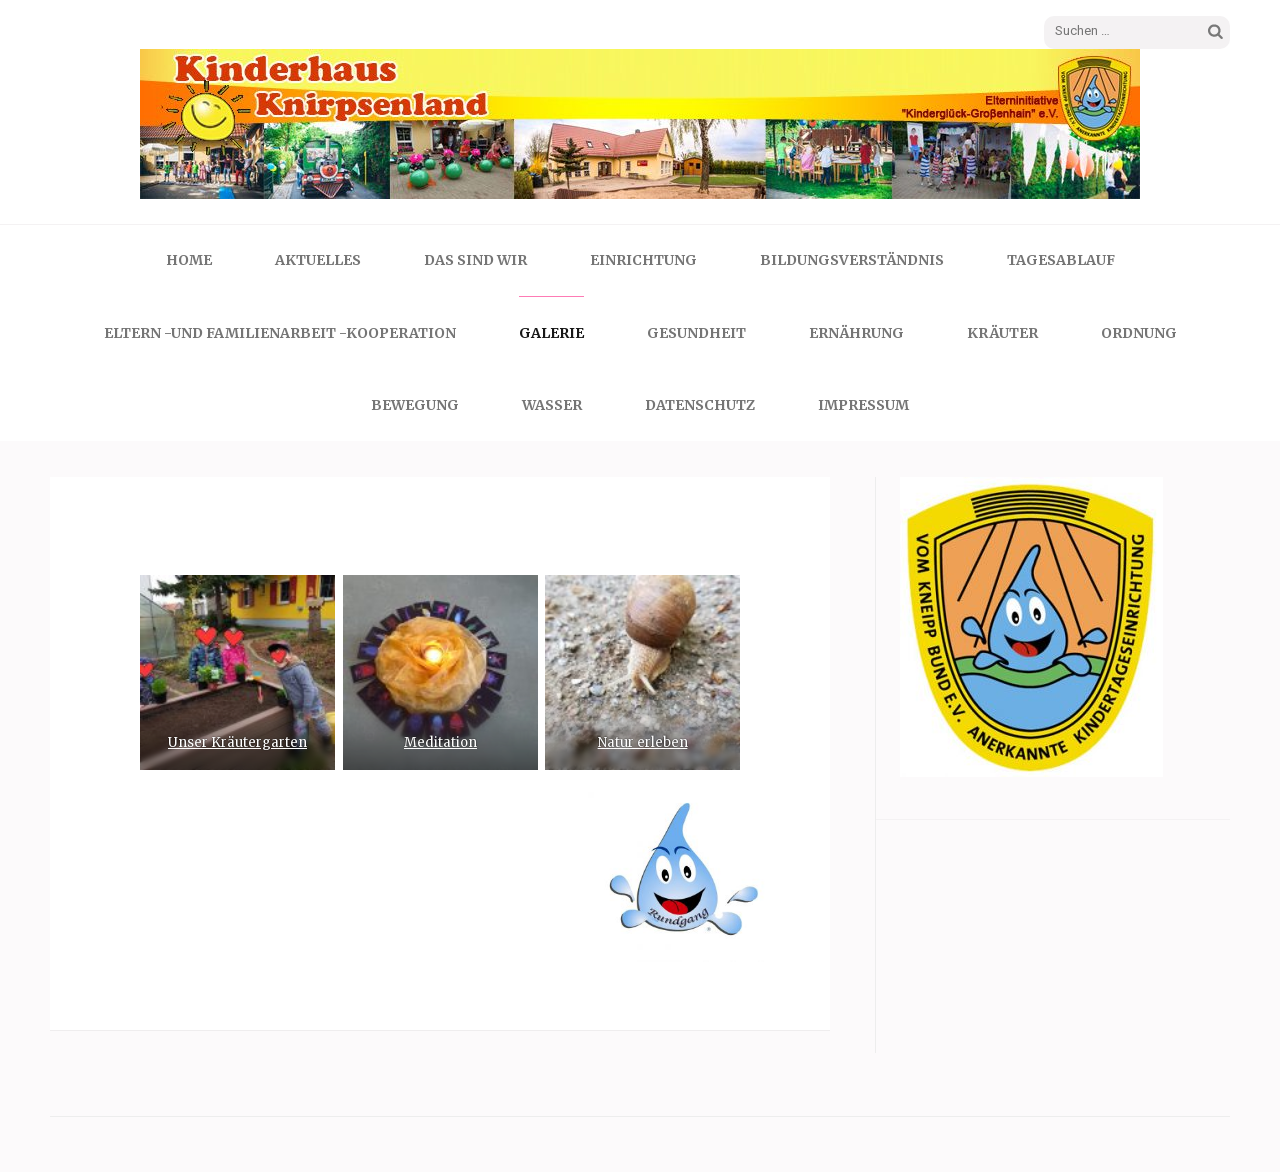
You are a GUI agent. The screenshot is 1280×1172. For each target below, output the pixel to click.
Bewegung (415, 405)
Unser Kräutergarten (237, 742)
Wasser (552, 405)
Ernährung (856, 333)
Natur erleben (643, 742)
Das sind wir (475, 260)
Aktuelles (318, 260)
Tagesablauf (1061, 260)
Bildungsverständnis (852, 260)
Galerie (551, 333)
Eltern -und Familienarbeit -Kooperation (280, 333)
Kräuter (1002, 333)
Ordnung (1139, 333)
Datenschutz (700, 405)
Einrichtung (643, 260)
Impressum (863, 405)
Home (189, 260)
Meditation (440, 742)
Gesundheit (696, 333)
